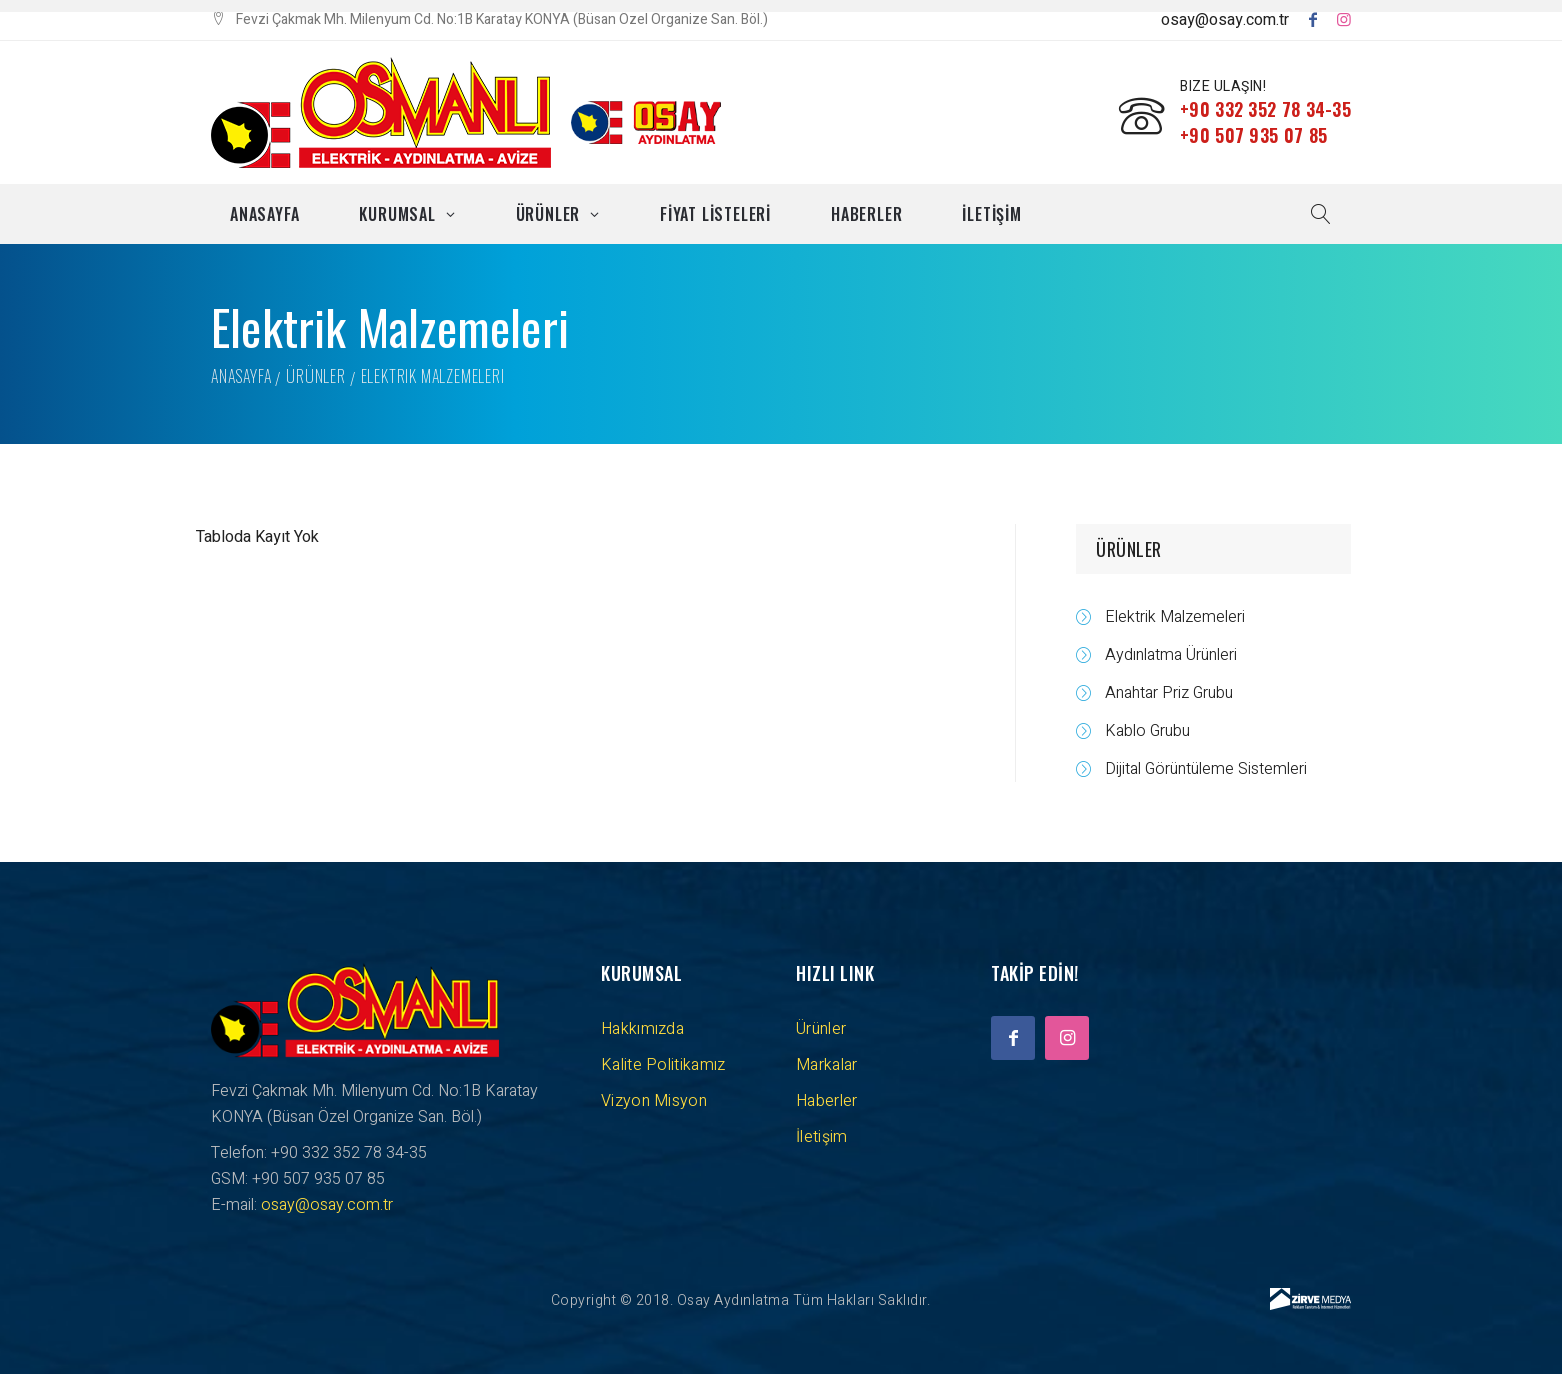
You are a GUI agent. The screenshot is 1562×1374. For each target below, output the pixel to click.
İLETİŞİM (991, 214)
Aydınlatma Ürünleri (1171, 655)
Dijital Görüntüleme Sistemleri (1206, 769)
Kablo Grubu (1147, 731)
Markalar (826, 1065)
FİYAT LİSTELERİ (715, 214)
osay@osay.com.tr (1225, 20)
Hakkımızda (642, 1029)
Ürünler (548, 214)
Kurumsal (397, 214)
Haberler (866, 214)
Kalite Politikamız (663, 1065)
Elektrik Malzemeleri (1175, 617)
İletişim (821, 1137)
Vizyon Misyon (654, 1101)
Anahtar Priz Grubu (1169, 693)
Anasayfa (264, 214)
